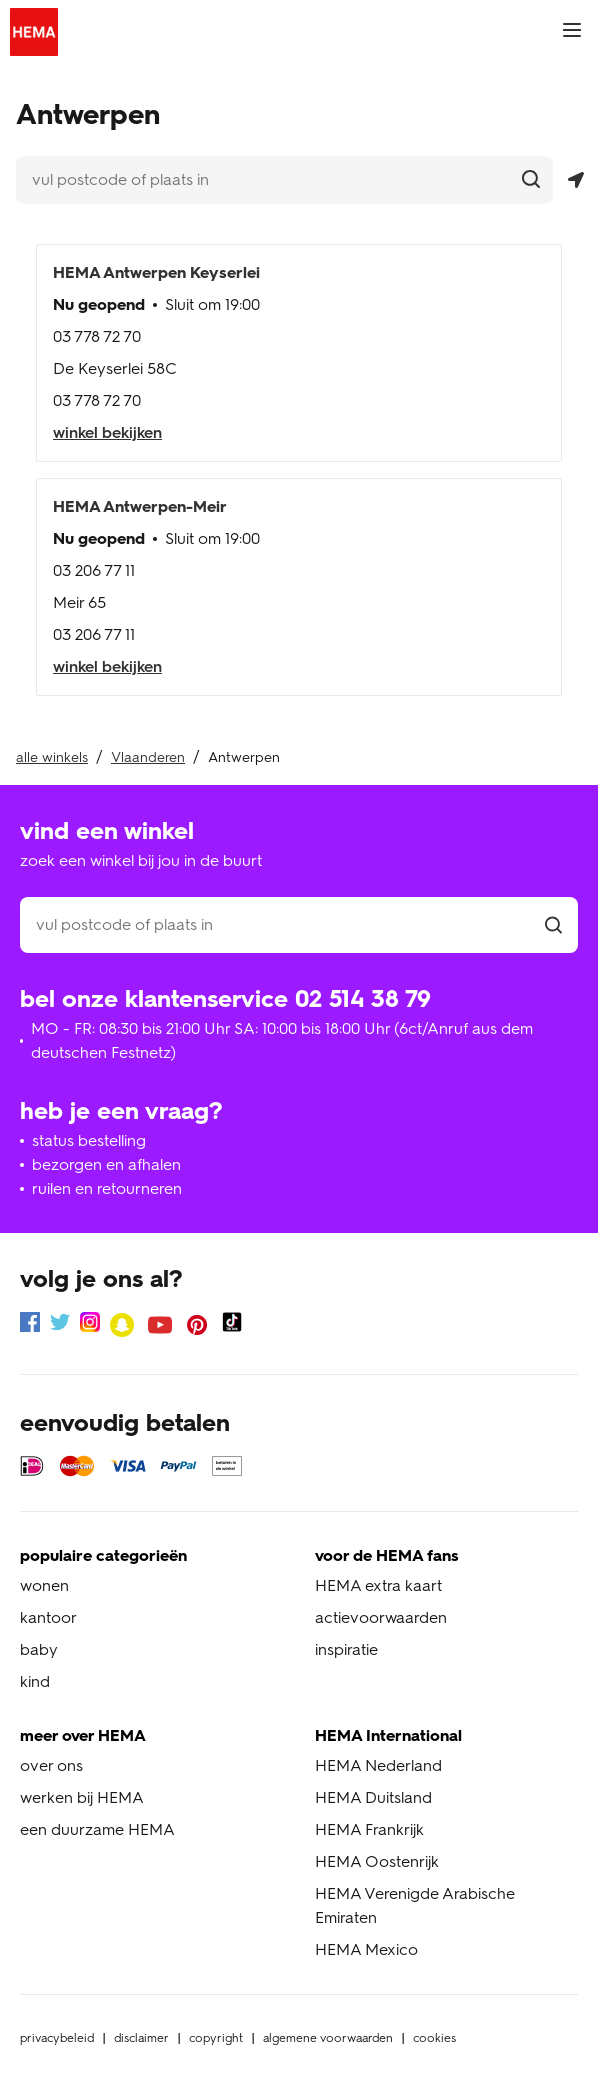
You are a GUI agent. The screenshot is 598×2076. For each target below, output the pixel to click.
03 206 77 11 (94, 570)
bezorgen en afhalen (106, 1164)
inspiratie (346, 1649)
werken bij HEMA (82, 1797)
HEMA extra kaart (378, 1585)
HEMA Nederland (378, 1765)
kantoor (48, 1617)
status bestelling (89, 1140)
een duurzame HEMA (97, 1829)
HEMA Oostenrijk (377, 1861)
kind (35, 1681)
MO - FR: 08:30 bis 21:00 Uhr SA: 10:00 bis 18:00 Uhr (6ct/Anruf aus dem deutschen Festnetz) (282, 1040)
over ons (51, 1765)
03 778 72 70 (97, 336)
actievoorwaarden (381, 1617)
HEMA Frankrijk (369, 1829)
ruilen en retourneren (107, 1188)
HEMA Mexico (366, 1949)
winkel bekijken (107, 432)
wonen (44, 1585)
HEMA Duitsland (373, 1797)
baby (39, 1649)
